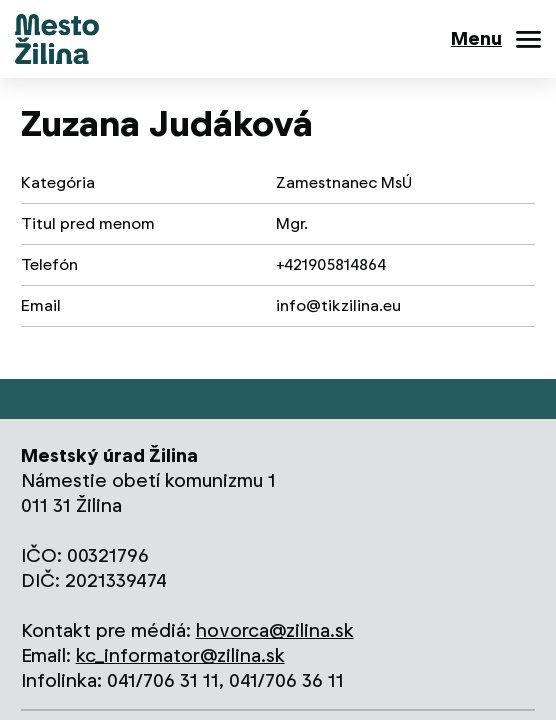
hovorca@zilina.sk (275, 630)
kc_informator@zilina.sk (180, 655)
